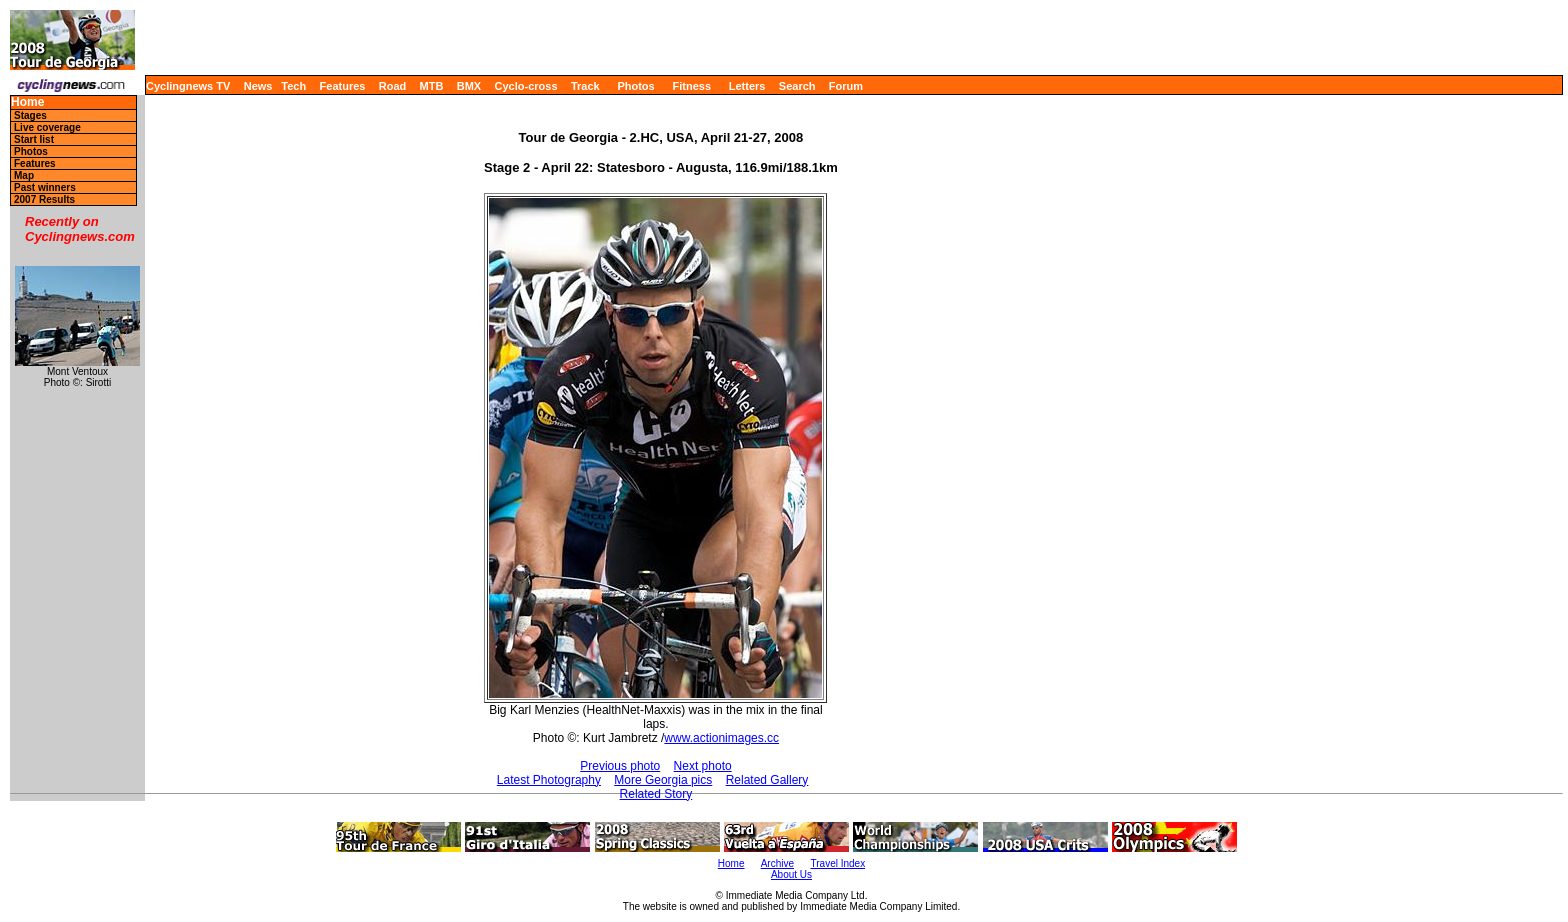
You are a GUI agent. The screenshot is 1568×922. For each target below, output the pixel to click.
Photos (635, 86)
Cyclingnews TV (188, 86)
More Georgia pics (663, 780)
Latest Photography (549, 780)
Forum (846, 86)
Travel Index (838, 863)
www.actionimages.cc (721, 738)
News (258, 86)
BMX (469, 86)
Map (24, 175)
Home (27, 102)
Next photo (703, 766)
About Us (791, 874)
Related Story (656, 794)
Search (797, 86)
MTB (432, 86)
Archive (777, 863)
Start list (34, 139)
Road (393, 86)
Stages (30, 115)
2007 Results (44, 199)
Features (343, 86)
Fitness (691, 86)
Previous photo (620, 766)
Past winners (45, 187)
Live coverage (47, 127)
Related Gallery (767, 780)
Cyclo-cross (526, 86)
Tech (293, 86)
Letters (747, 86)
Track (585, 86)
